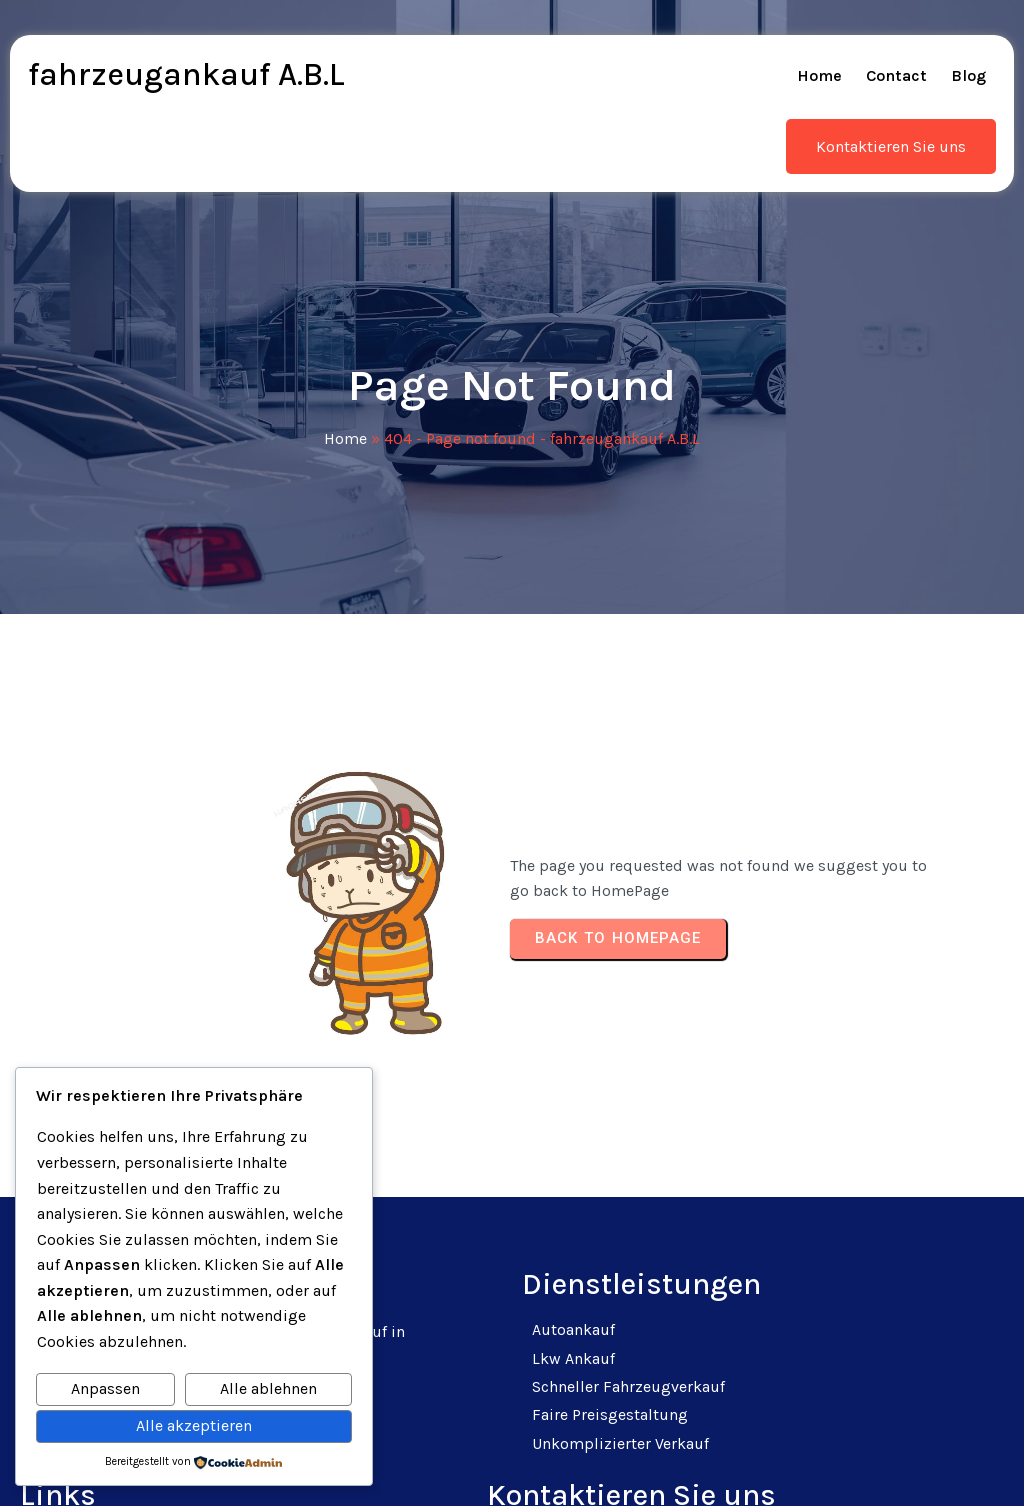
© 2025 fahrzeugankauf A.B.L (512, 1465)
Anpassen (105, 1388)
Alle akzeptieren (194, 1425)
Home (345, 406)
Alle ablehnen (268, 1388)
